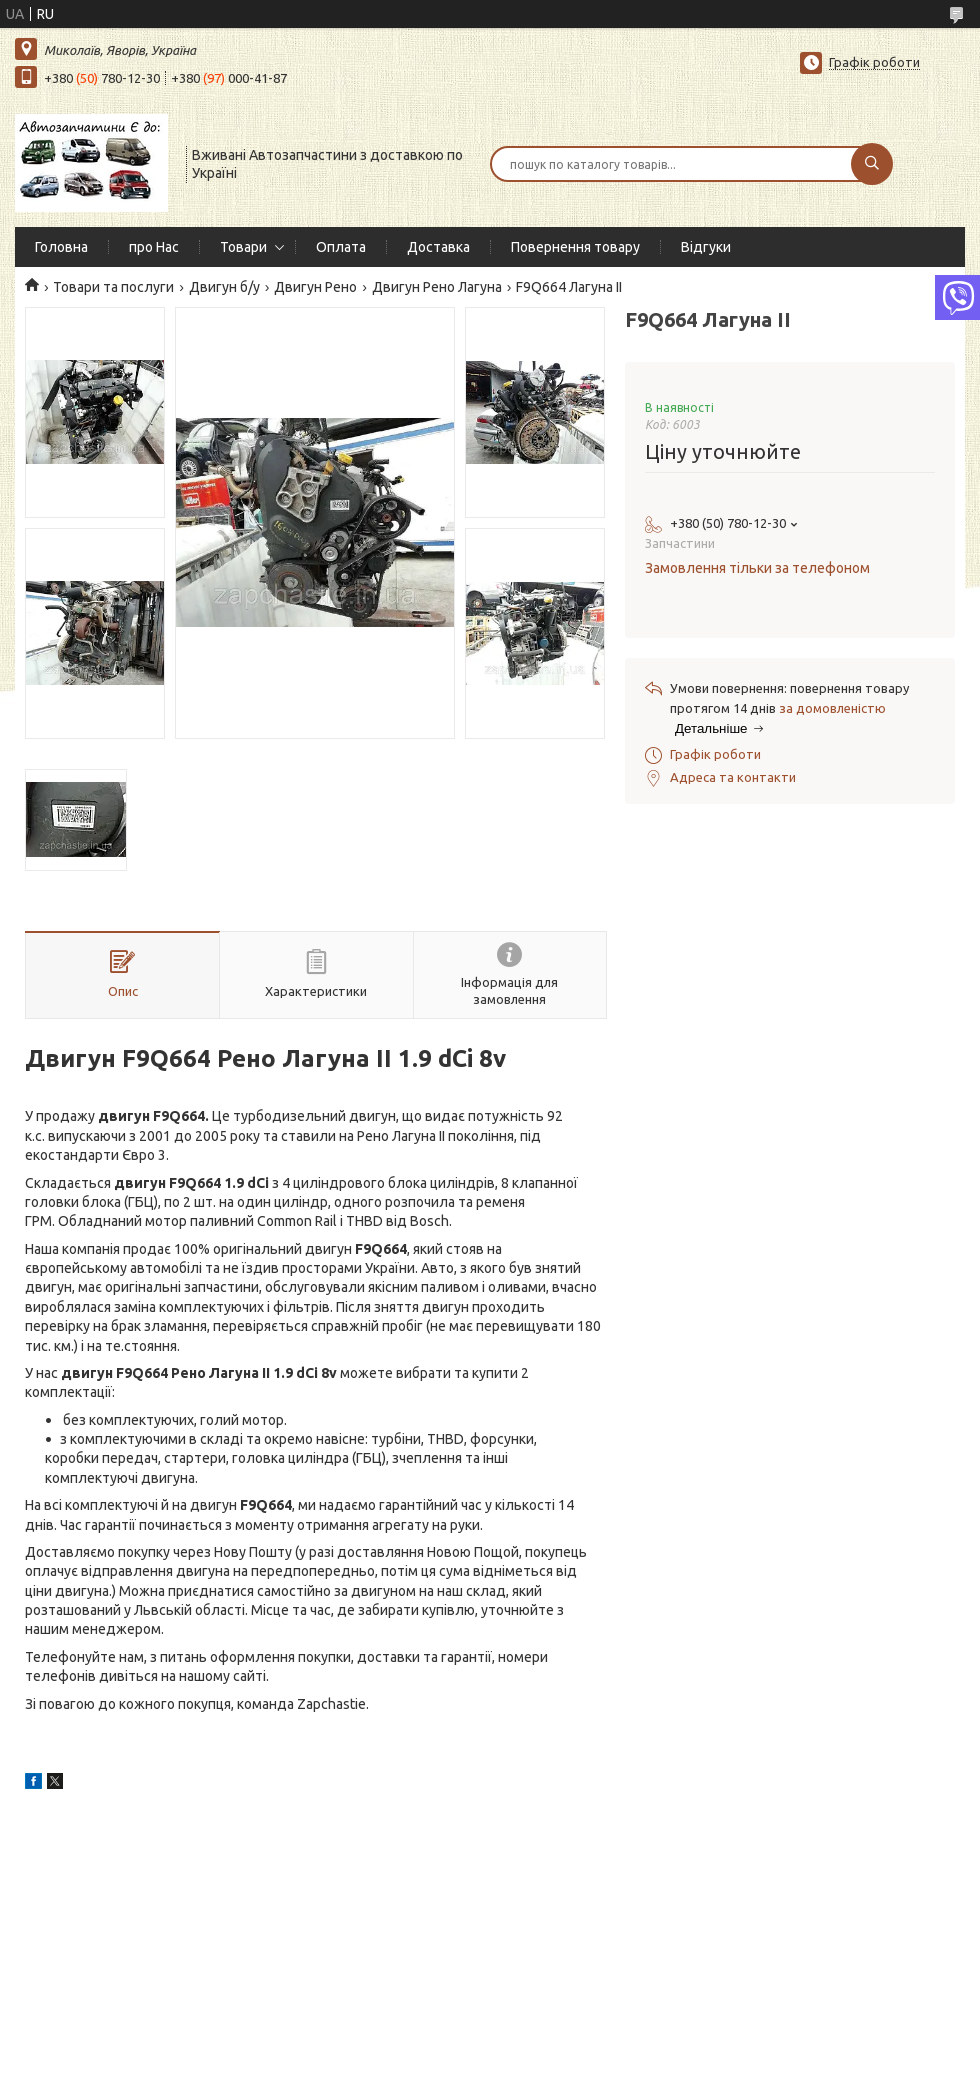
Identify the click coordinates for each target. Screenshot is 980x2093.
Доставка (438, 247)
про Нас (154, 247)
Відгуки (706, 247)
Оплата (341, 247)
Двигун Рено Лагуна (437, 287)
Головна (61, 247)
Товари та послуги (113, 287)
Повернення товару (575, 247)
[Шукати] (872, 164)
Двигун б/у (224, 287)
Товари (243, 247)
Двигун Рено (315, 287)
